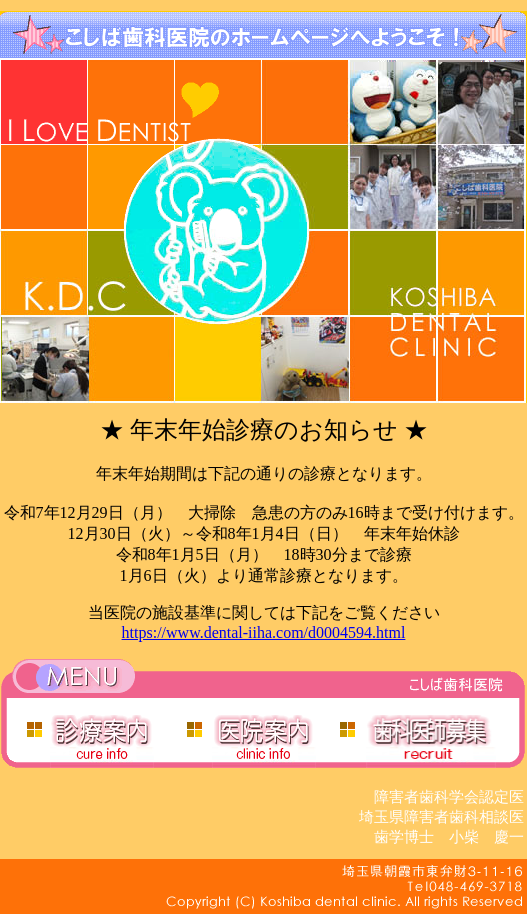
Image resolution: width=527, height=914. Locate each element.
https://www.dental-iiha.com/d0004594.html (264, 632)
